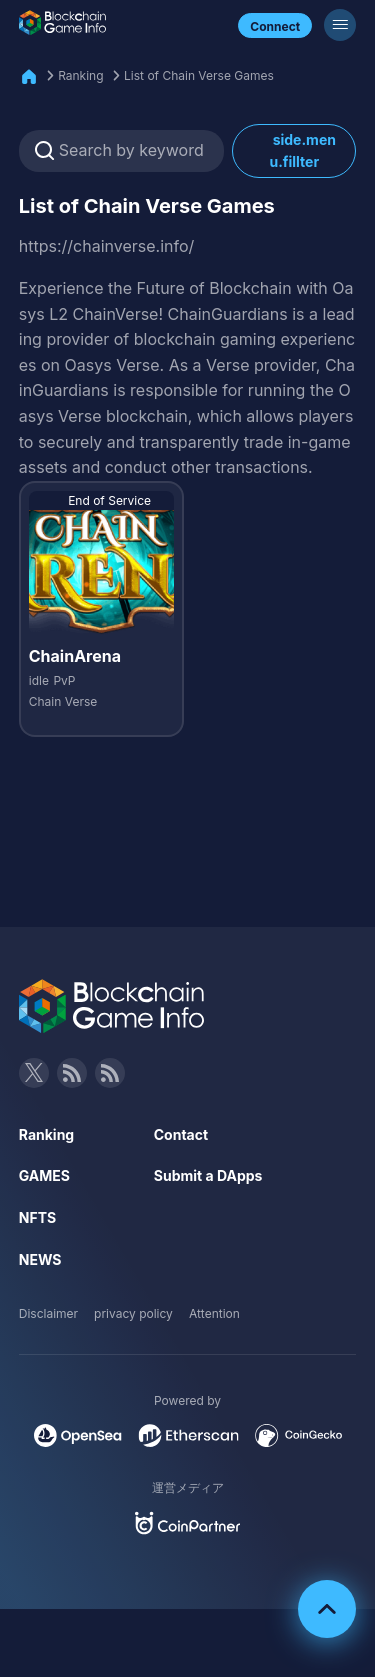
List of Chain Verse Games (199, 75)
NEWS (40, 1259)
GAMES (44, 1175)
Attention (214, 1313)
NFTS (37, 1217)
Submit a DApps (208, 1175)
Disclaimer (48, 1313)
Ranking (80, 75)
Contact (181, 1134)
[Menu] (340, 25)
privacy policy (133, 1313)
